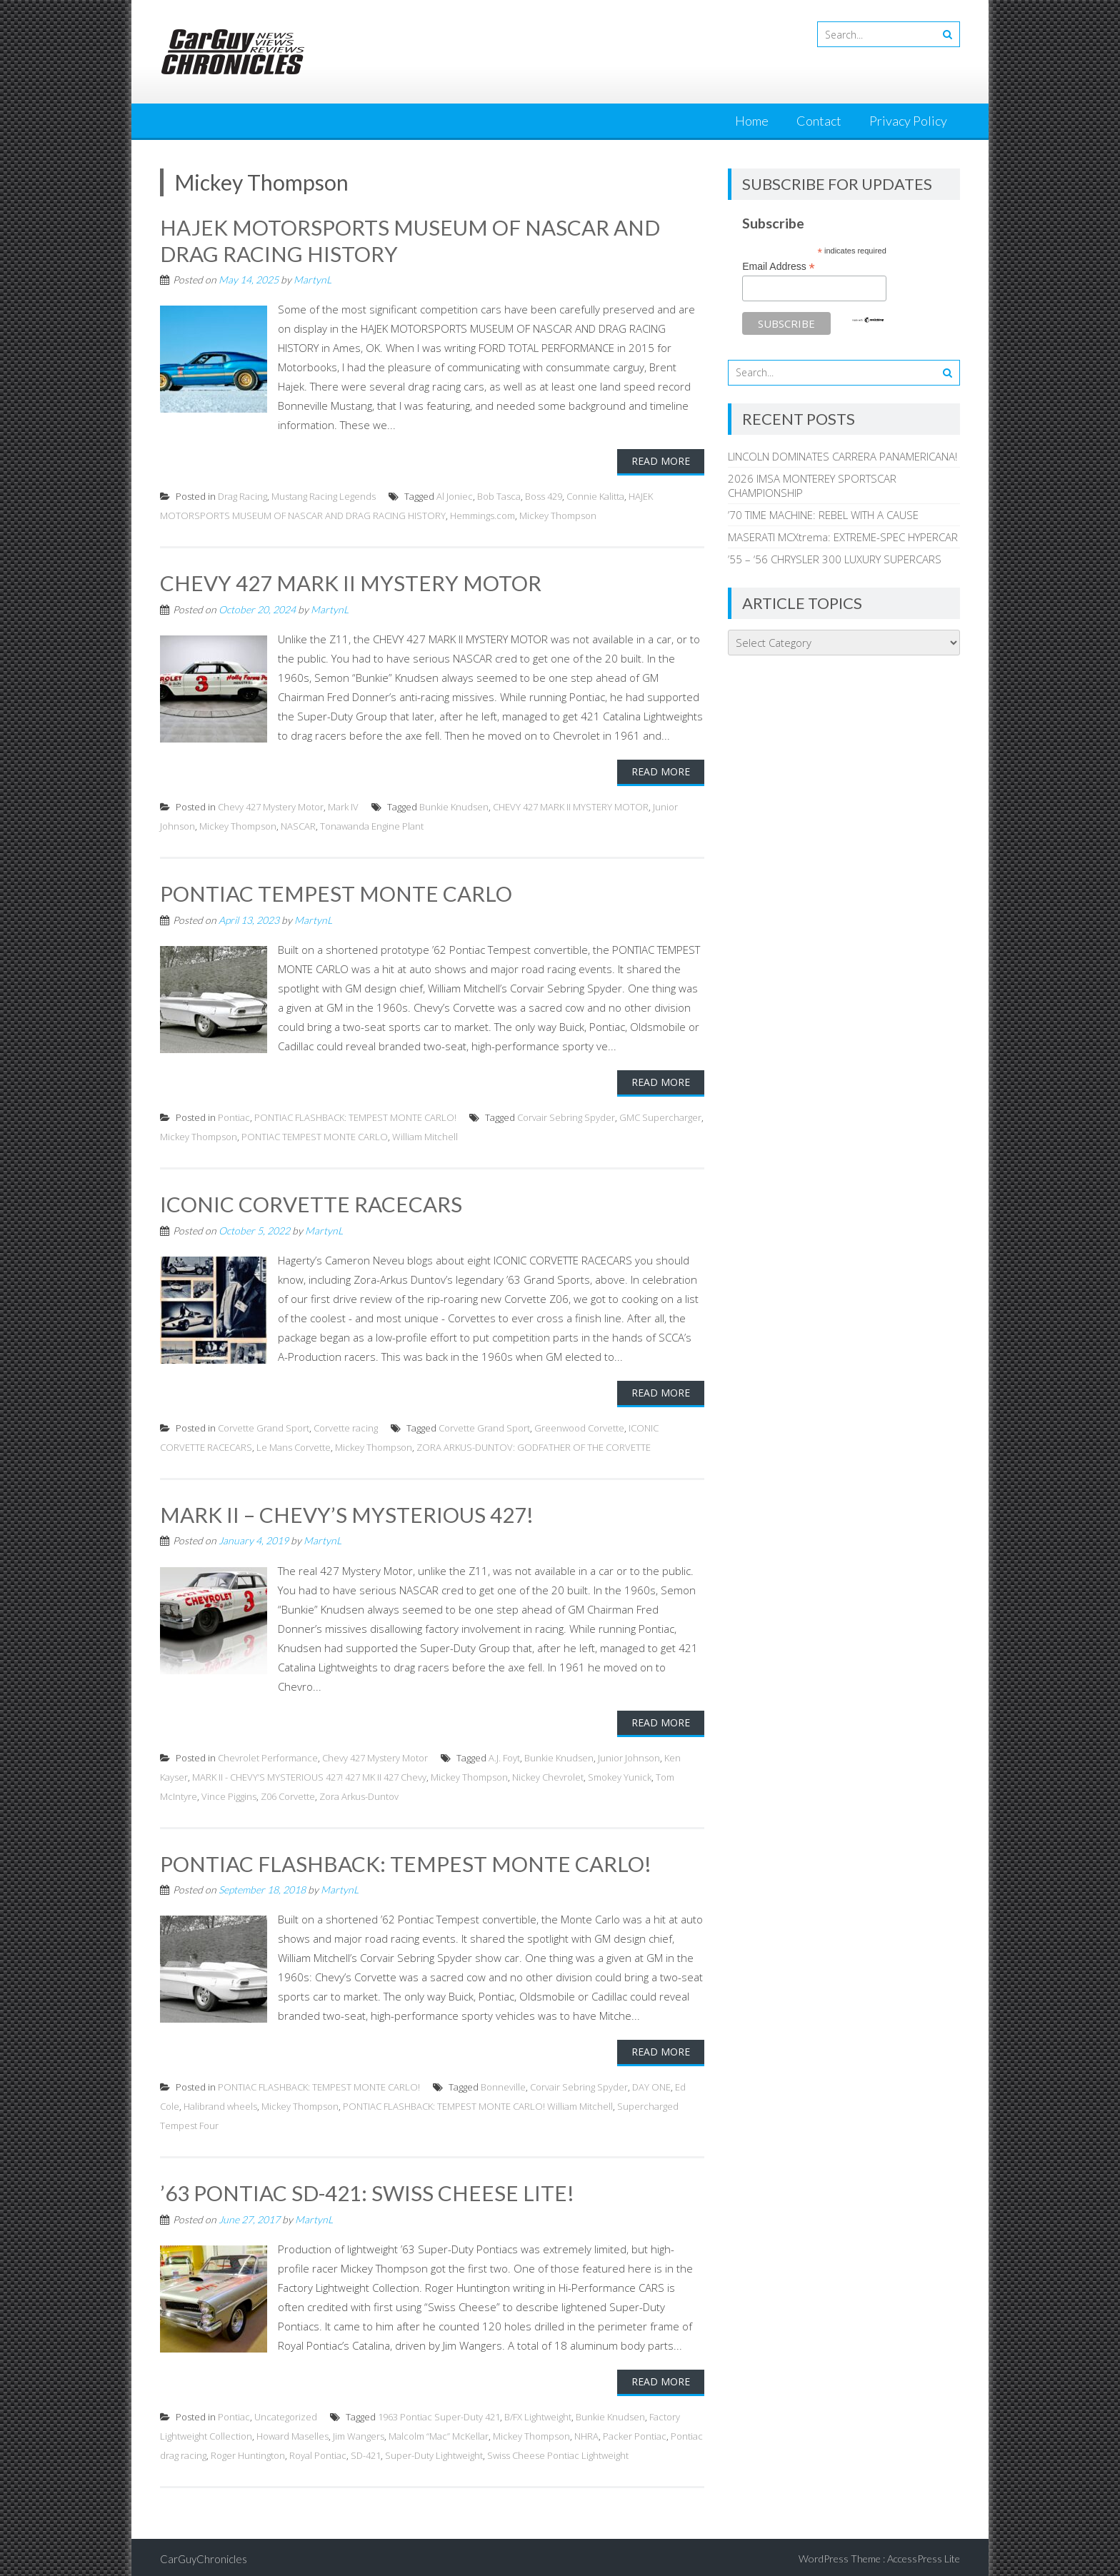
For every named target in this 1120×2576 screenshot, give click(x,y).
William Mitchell (425, 1135)
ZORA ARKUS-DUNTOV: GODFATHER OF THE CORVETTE (533, 1445)
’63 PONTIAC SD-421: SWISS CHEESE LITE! (368, 2190)
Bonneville (503, 2084)
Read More (660, 460)
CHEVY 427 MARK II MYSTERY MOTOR (350, 582)
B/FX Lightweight (537, 2413)
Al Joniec (454, 495)
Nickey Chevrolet (548, 1774)
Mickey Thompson (557, 514)
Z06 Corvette (288, 1793)
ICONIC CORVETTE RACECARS (311, 1202)
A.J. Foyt (504, 1755)
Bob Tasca (499, 495)
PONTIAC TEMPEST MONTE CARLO (336, 892)
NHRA (586, 2432)
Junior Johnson (629, 1755)
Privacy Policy (908, 121)
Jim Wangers (358, 2432)
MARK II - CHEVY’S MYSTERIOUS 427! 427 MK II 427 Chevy (309, 1774)
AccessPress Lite (923, 2555)
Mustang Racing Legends (323, 495)
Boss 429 (543, 495)
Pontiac (234, 1116)
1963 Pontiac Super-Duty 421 (439, 2413)
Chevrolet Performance (268, 1755)
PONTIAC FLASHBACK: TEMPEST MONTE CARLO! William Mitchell (478, 2103)
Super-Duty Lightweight (434, 2451)
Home (752, 121)
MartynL (312, 279)
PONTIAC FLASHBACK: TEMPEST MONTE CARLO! (355, 1116)
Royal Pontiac (317, 2451)
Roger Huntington (248, 2451)
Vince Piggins (228, 1793)
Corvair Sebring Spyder (566, 1116)
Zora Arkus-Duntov (359, 1793)
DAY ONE (651, 2084)
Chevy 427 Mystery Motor (271, 805)
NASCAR (298, 824)
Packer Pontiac (634, 2432)
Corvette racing (346, 1425)
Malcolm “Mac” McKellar (439, 2432)
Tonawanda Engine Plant (372, 824)
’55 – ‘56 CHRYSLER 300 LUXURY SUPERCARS (834, 559)
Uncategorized (285, 2413)
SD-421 (366, 2451)
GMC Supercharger (660, 1116)
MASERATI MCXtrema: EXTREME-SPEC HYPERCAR (843, 537)
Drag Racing (242, 495)
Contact (818, 121)
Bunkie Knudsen (454, 805)
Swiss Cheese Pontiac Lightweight (558, 2451)
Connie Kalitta (595, 495)
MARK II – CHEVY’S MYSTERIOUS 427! (347, 1512)
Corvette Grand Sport (263, 1425)
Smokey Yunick (619, 1774)
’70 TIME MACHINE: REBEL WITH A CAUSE (823, 515)
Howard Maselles (292, 2432)
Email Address (778, 266)
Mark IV (343, 805)
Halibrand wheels (220, 2103)
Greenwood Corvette (579, 1425)
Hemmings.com (482, 514)
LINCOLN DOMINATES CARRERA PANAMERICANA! (842, 456)
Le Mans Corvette (293, 1445)
